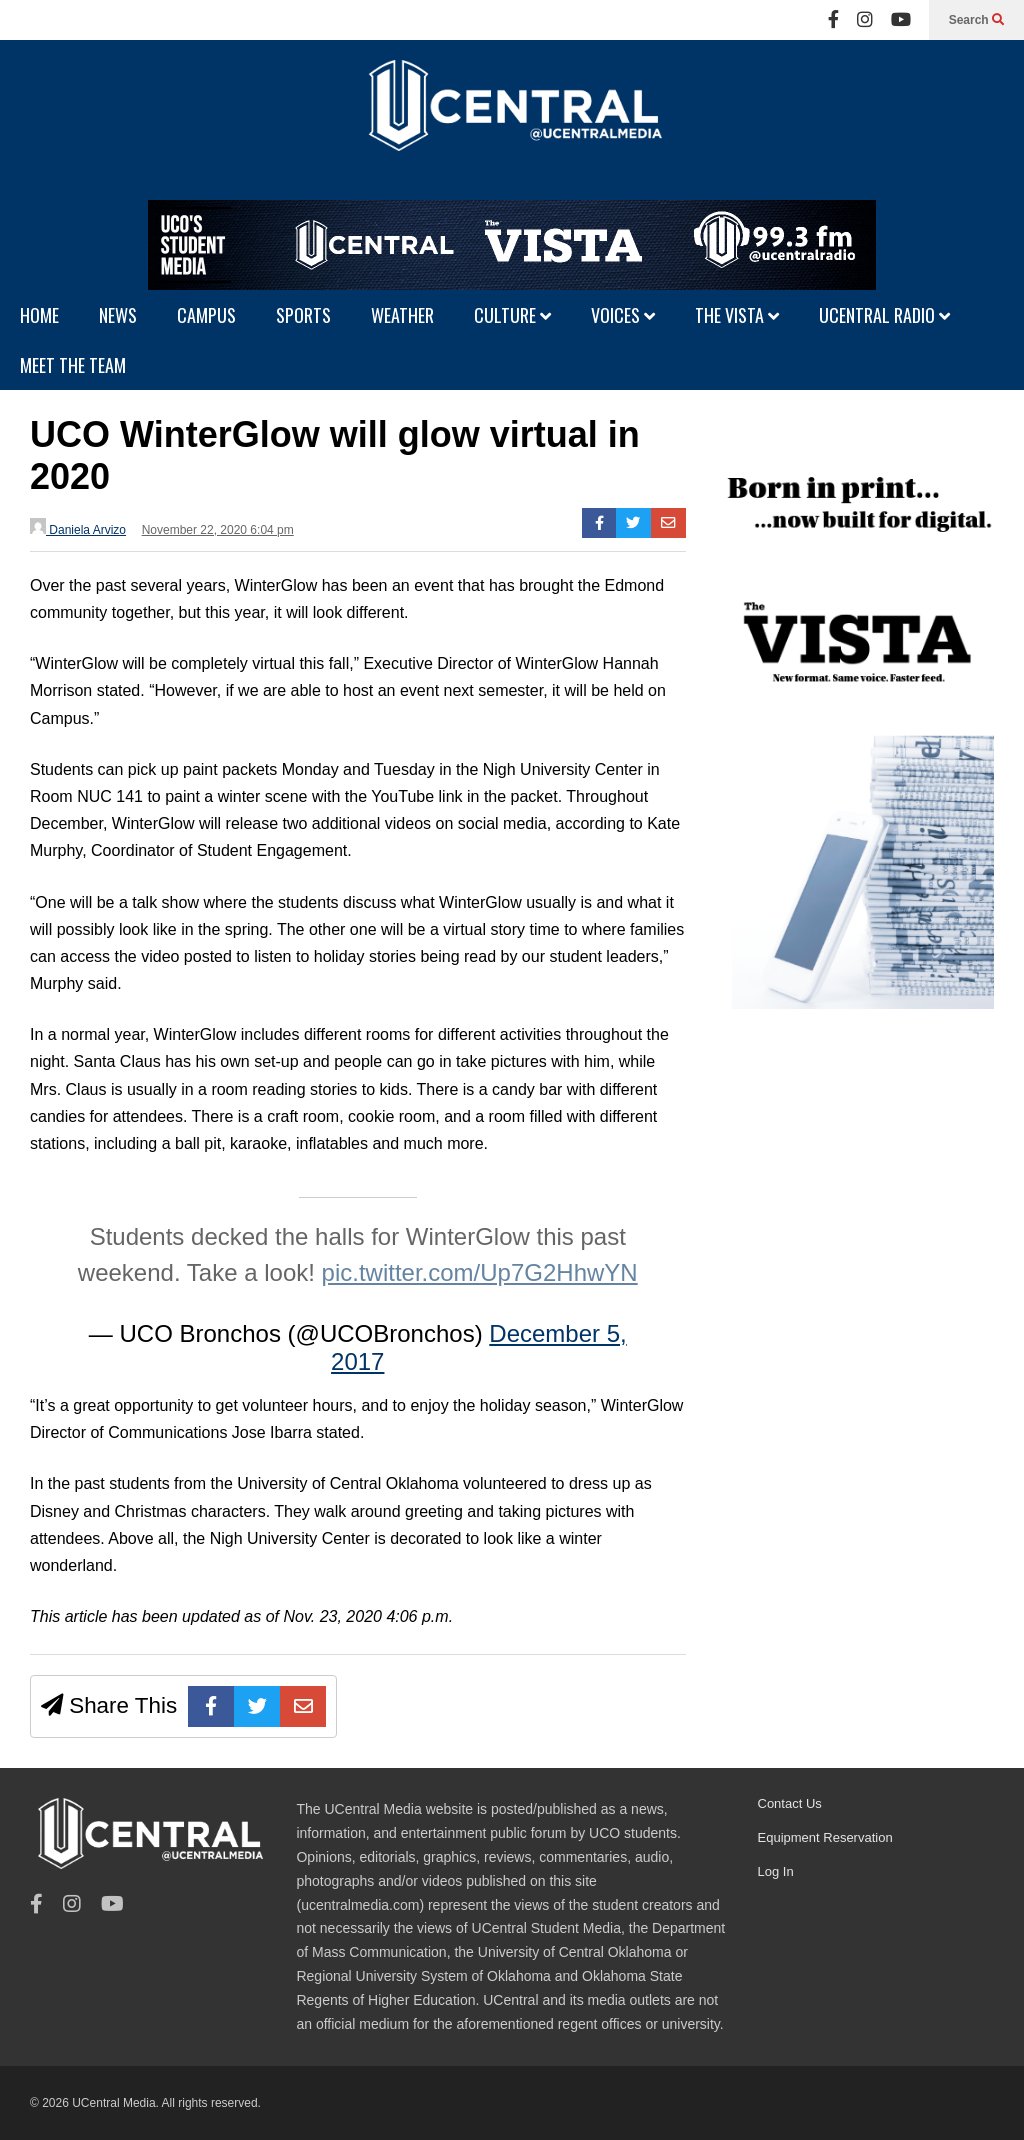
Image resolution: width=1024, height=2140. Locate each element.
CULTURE (512, 315)
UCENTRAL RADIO (884, 315)
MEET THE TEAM (73, 365)
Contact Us (790, 1803)
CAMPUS (206, 315)
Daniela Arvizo (78, 527)
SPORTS (303, 315)
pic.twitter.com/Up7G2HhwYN (480, 1272)
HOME (39, 315)
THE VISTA (737, 315)
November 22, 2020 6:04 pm (218, 530)
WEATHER (402, 315)
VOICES (623, 315)
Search (976, 20)
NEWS (118, 315)
